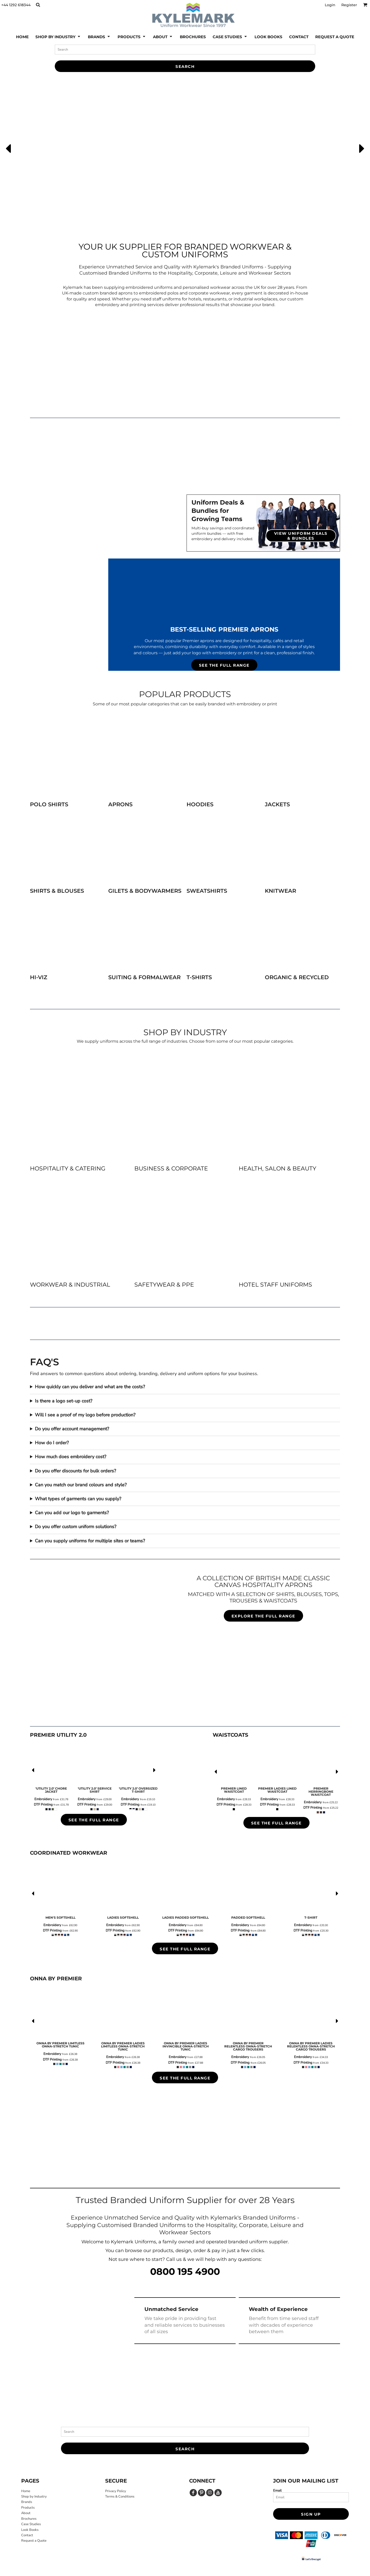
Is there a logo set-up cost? (63, 1401)
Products (28, 2507)
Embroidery (43, 1799)
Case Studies (31, 2524)
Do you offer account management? (72, 1429)
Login (330, 5)
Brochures (28, 2518)
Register (349, 5)
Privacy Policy (115, 2491)
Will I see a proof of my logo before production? (85, 1415)
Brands (26, 2502)
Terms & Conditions (119, 2496)
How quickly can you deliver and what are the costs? (90, 1387)
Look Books (29, 2529)
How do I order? (52, 1443)
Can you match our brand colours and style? (81, 1485)
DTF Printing (43, 1804)
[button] (38, 5)
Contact (27, 2535)
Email (277, 2490)
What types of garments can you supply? (78, 1499)
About (25, 2513)
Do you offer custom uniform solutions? (75, 1527)
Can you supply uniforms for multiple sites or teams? (90, 1541)
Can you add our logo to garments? (72, 1513)
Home (25, 2491)
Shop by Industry (34, 2496)
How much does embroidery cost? (70, 1457)
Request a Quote (34, 2540)
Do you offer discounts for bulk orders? (75, 1471)
